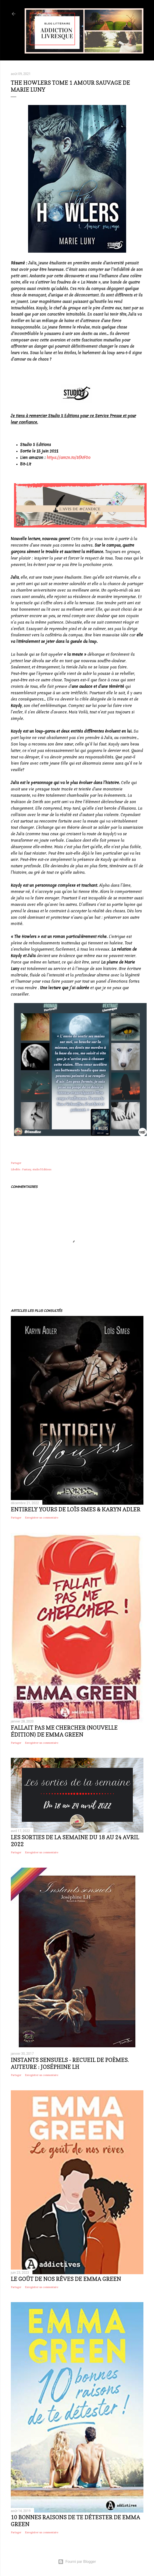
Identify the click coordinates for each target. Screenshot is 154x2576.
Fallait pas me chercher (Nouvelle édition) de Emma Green (64, 1731)
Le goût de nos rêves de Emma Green (66, 2279)
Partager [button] (16, 1163)
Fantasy (26, 1169)
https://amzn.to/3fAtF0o (68, 457)
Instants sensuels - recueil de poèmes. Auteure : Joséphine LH (70, 2063)
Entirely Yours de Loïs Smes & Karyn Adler (75, 1509)
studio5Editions (41, 1169)
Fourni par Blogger (77, 2561)
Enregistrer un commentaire (41, 1517)
